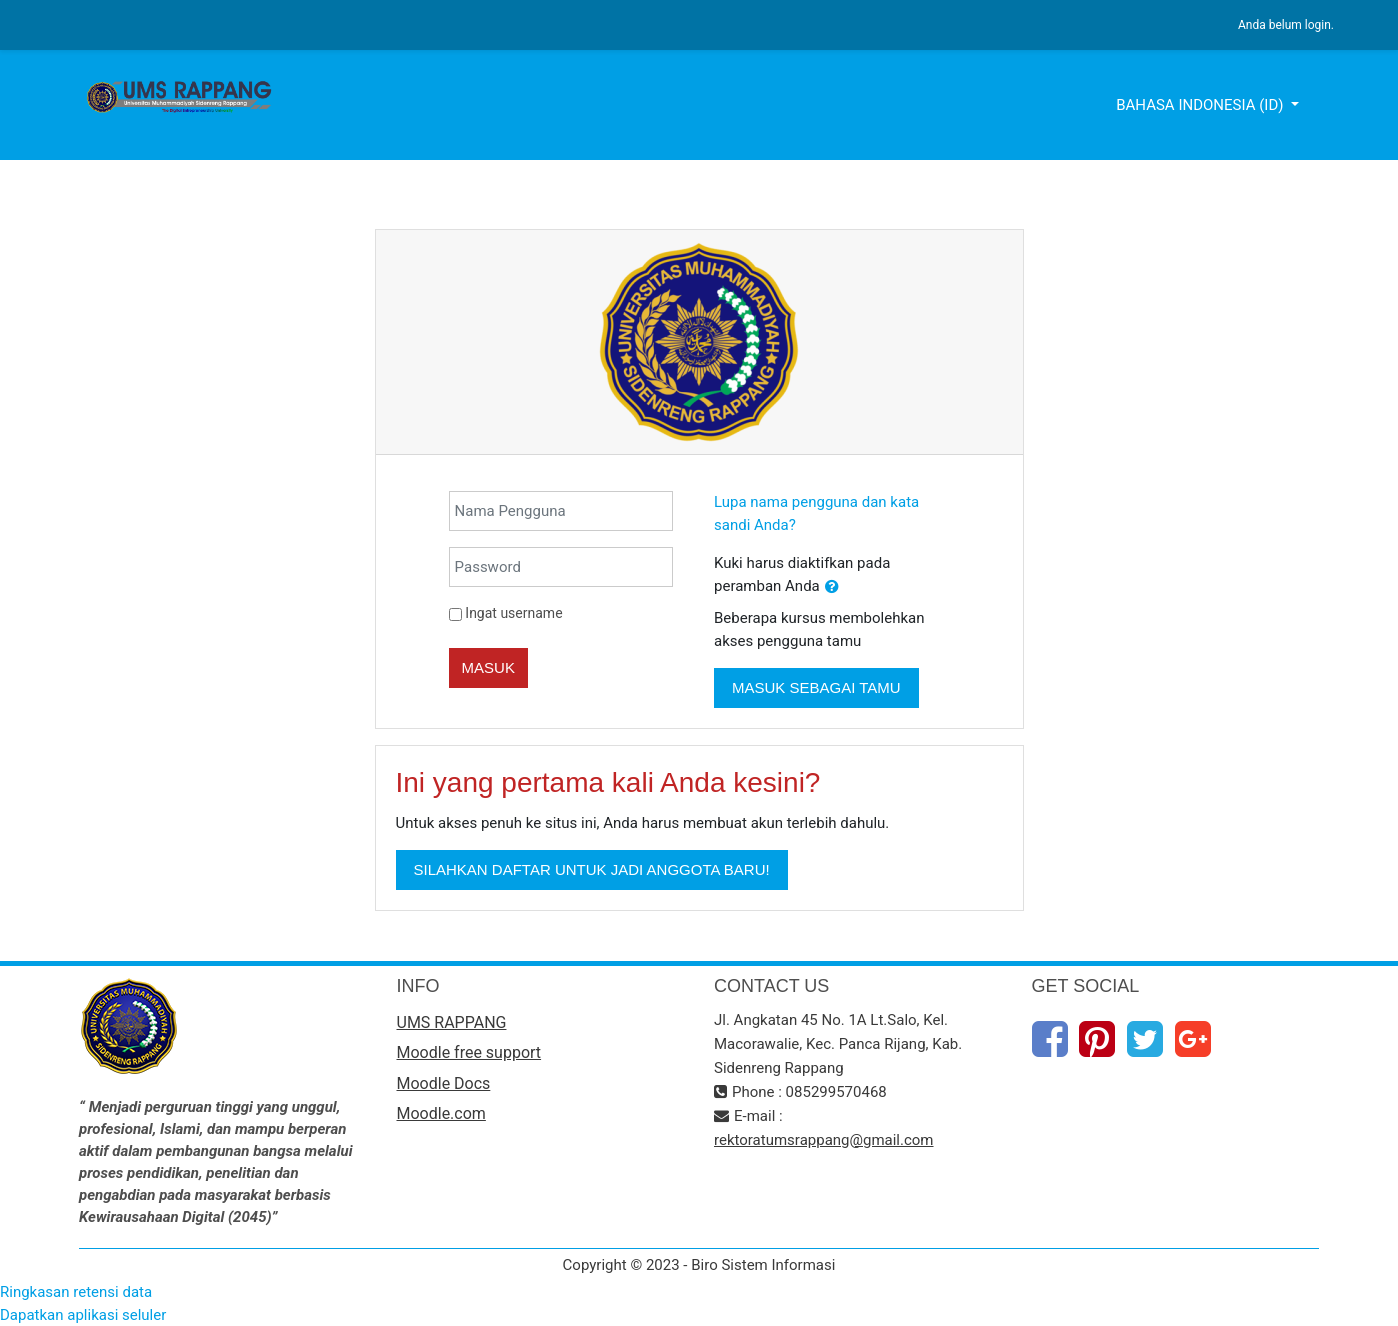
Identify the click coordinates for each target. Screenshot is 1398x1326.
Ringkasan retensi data (76, 1292)
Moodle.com (441, 1113)
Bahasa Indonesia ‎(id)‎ (1201, 105)
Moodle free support (469, 1052)
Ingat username (513, 613)
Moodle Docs (444, 1083)
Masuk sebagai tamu (816, 687)
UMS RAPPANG (452, 1022)
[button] (832, 587)
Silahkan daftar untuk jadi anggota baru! (592, 869)
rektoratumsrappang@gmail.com (824, 1140)
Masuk (488, 667)
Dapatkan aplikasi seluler (83, 1315)
